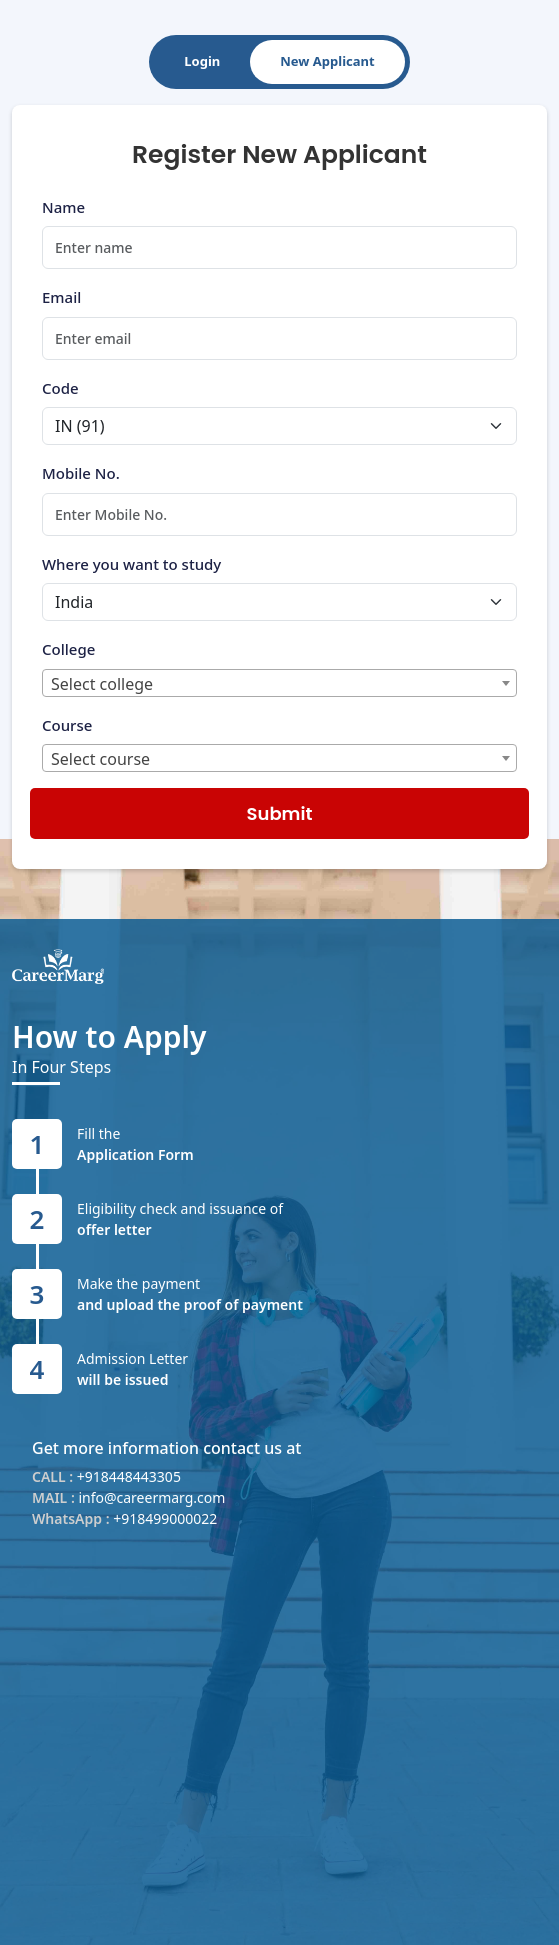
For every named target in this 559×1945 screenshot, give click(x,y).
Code (60, 388)
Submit (280, 813)
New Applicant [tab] (327, 61)
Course (67, 725)
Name (63, 207)
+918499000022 (165, 1518)
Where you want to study (131, 564)
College (68, 649)
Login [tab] (202, 61)
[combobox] (279, 683)
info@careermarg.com (151, 1497)
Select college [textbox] (102, 684)
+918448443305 (129, 1476)
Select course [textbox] (100, 759)
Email (61, 297)
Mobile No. (81, 473)
